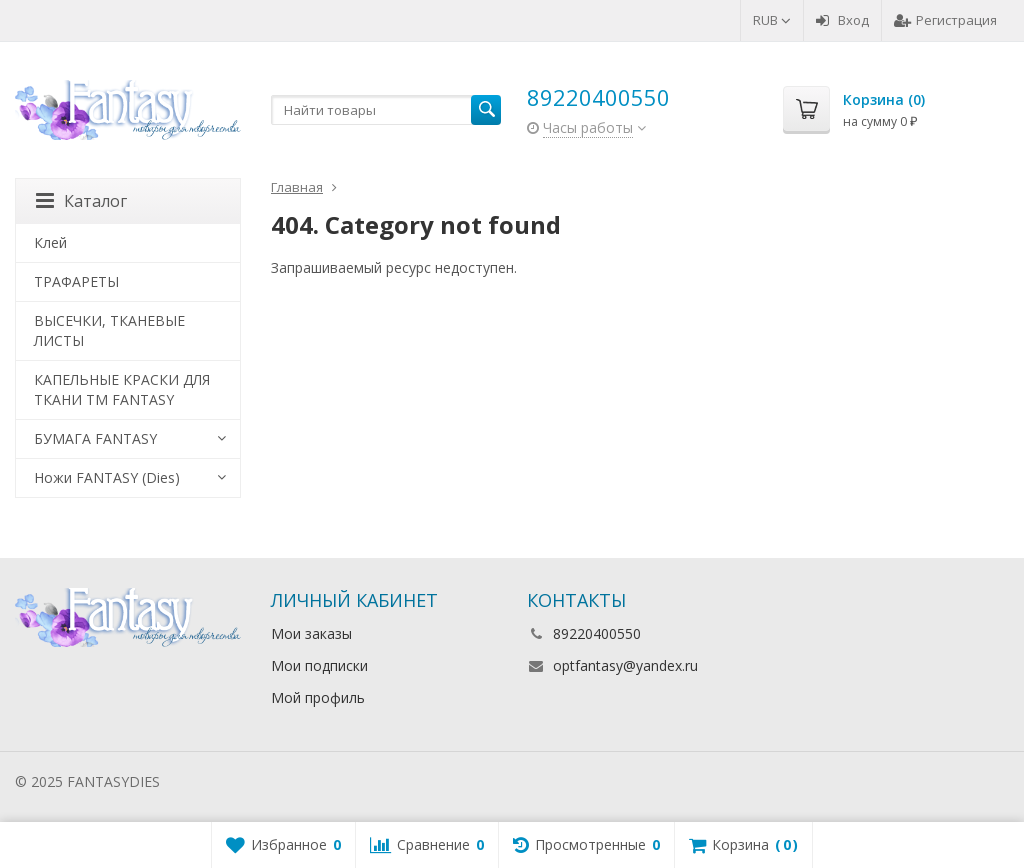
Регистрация (945, 20)
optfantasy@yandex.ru (625, 665)
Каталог (81, 201)
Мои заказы (311, 633)
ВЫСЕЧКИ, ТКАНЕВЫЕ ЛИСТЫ (109, 330)
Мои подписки (319, 665)
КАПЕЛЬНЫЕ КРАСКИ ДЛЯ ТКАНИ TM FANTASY (122, 389)
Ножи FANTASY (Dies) (107, 477)
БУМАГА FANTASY (95, 438)
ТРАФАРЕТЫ (76, 281)
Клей (50, 242)
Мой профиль (318, 697)
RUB (772, 20)
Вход (842, 20)
